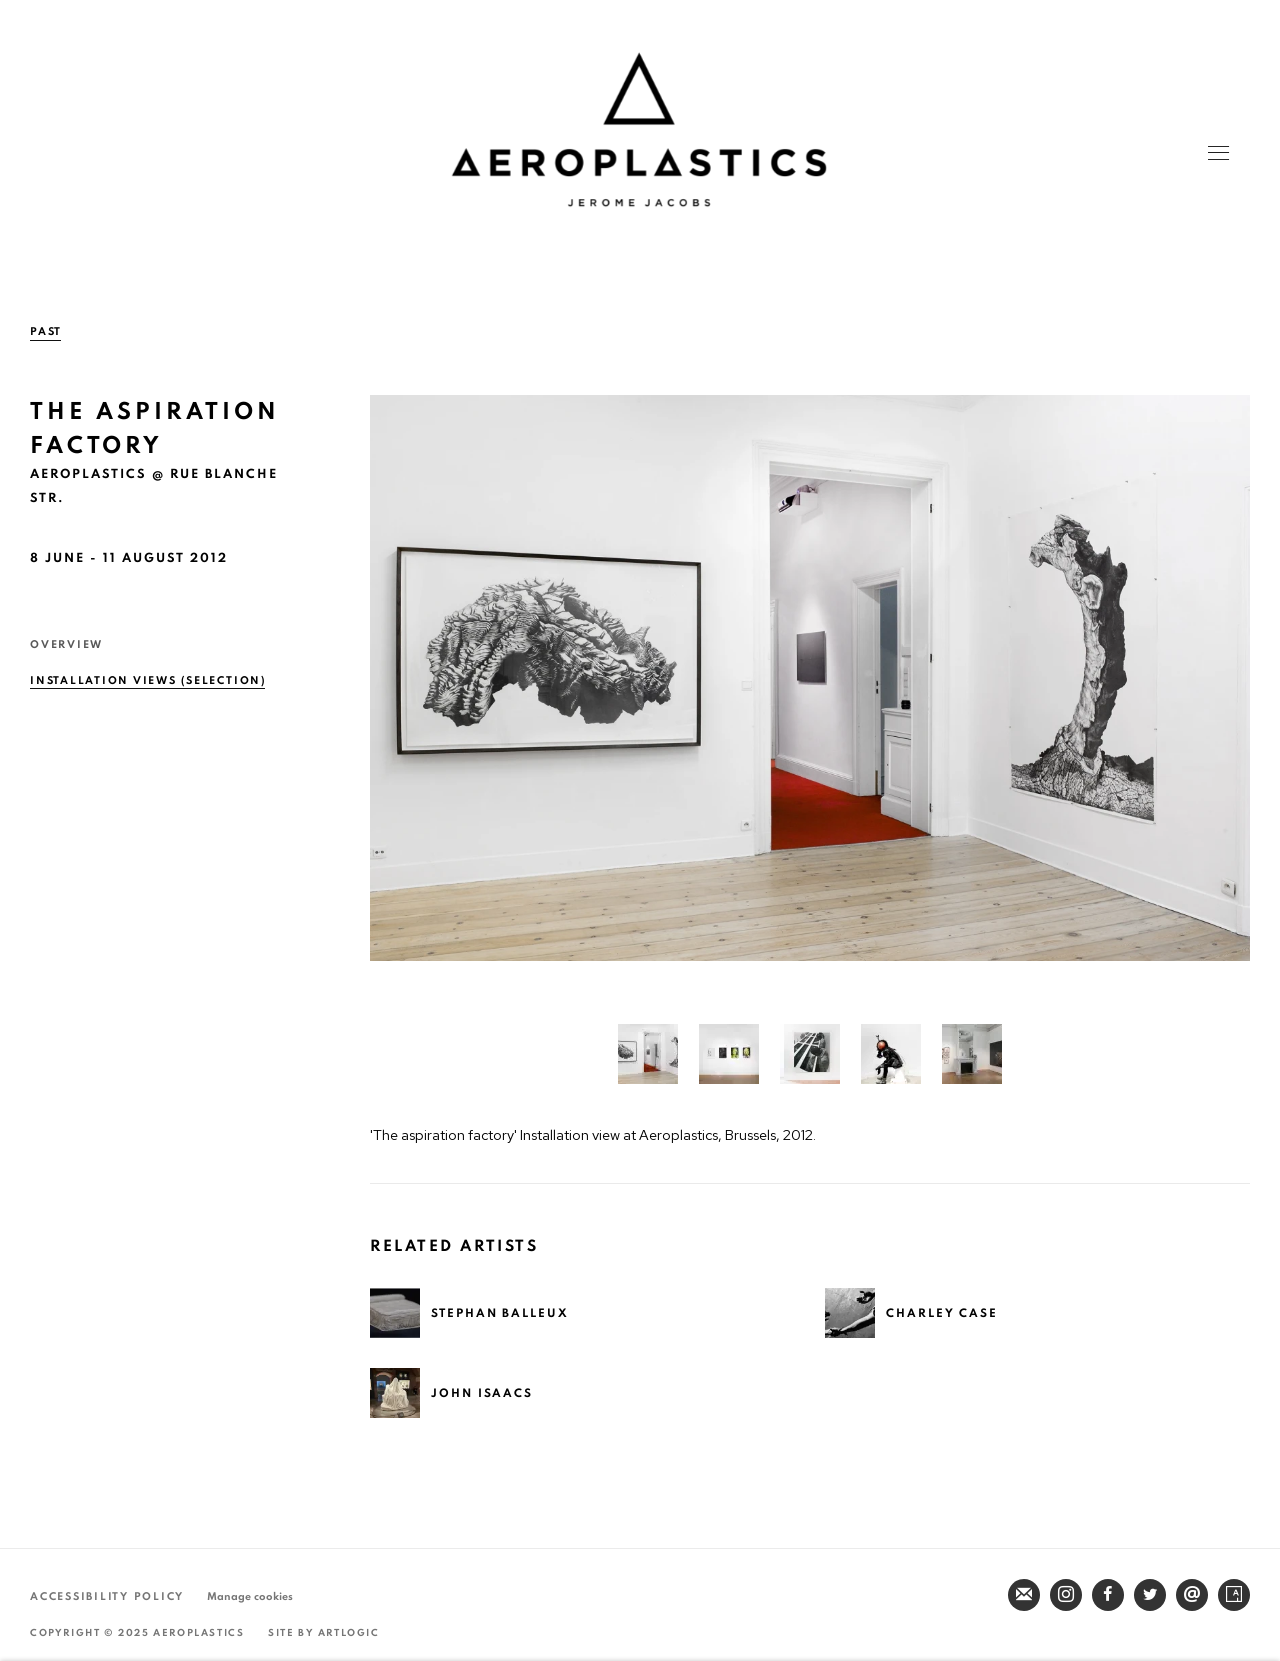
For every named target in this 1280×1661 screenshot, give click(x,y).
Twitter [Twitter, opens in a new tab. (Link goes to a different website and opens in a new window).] (1150, 1595)
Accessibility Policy (107, 1596)
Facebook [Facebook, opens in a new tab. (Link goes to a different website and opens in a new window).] (1108, 1595)
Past (46, 331)
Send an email (1192, 1595)
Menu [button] (1217, 155)
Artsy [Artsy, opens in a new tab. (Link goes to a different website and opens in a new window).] (1234, 1595)
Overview (66, 644)
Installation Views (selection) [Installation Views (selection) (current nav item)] (148, 680)
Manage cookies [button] (250, 1596)
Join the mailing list (1024, 1595)
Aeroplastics (639, 129)
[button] (648, 1054)
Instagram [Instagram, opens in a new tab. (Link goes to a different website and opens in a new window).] (1066, 1595)
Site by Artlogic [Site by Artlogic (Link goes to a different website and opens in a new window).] (324, 1633)
